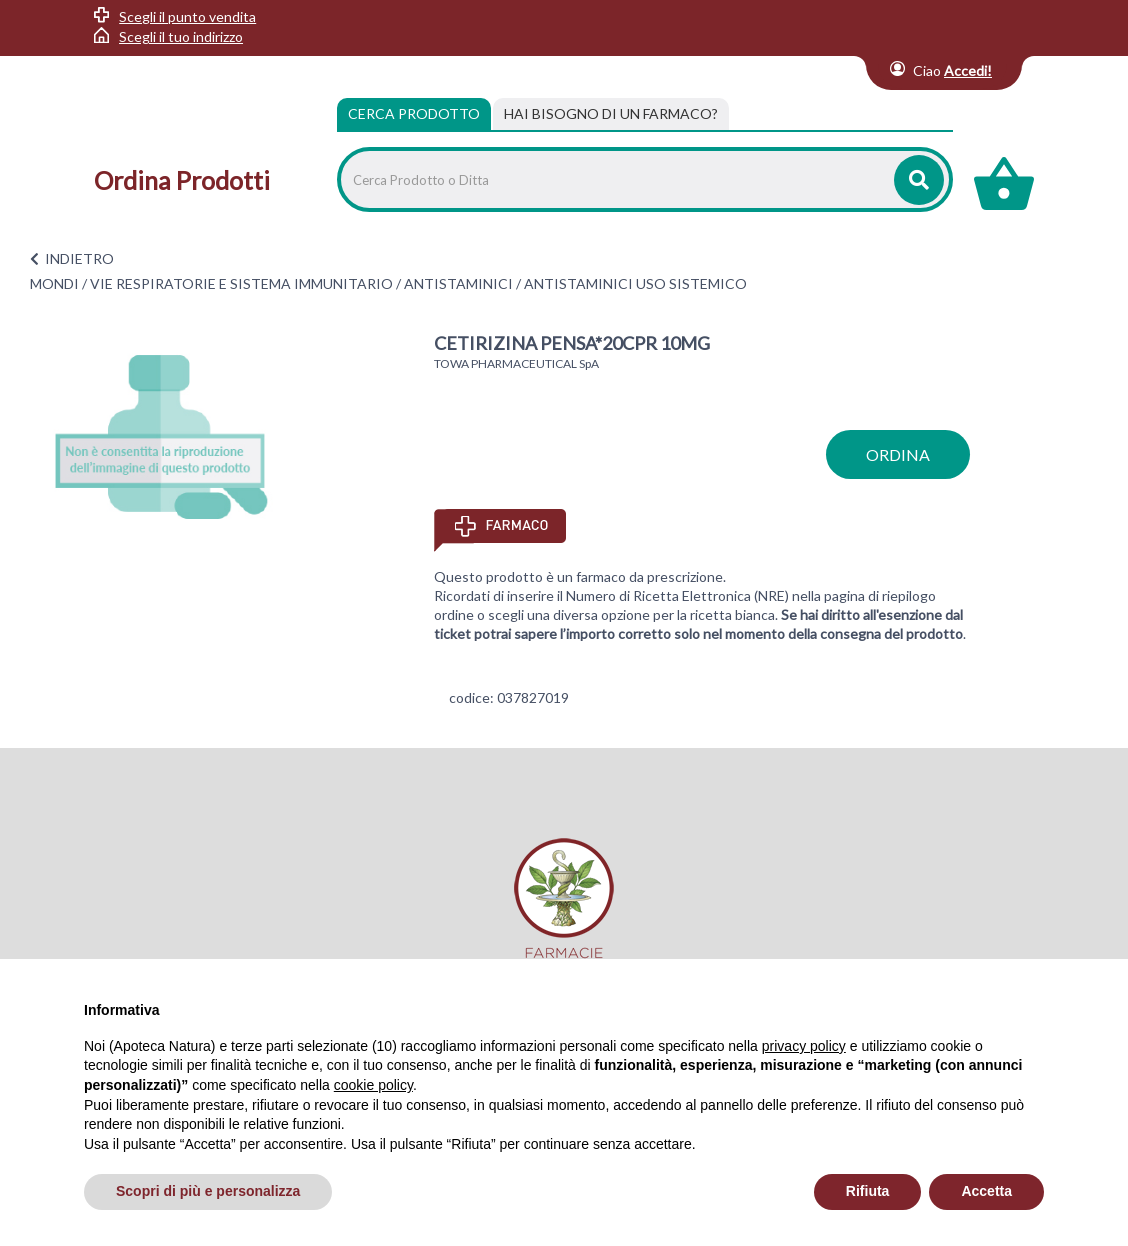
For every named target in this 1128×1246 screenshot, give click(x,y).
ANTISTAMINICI (458, 283)
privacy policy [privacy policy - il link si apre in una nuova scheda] (804, 1046)
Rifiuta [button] (868, 1191)
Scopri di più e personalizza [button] (208, 1191)
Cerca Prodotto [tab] (414, 113)
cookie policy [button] (373, 1085)
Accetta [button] (986, 1191)
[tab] (611, 114)
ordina (898, 454)
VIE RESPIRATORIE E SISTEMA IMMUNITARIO (241, 283)
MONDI (54, 283)
